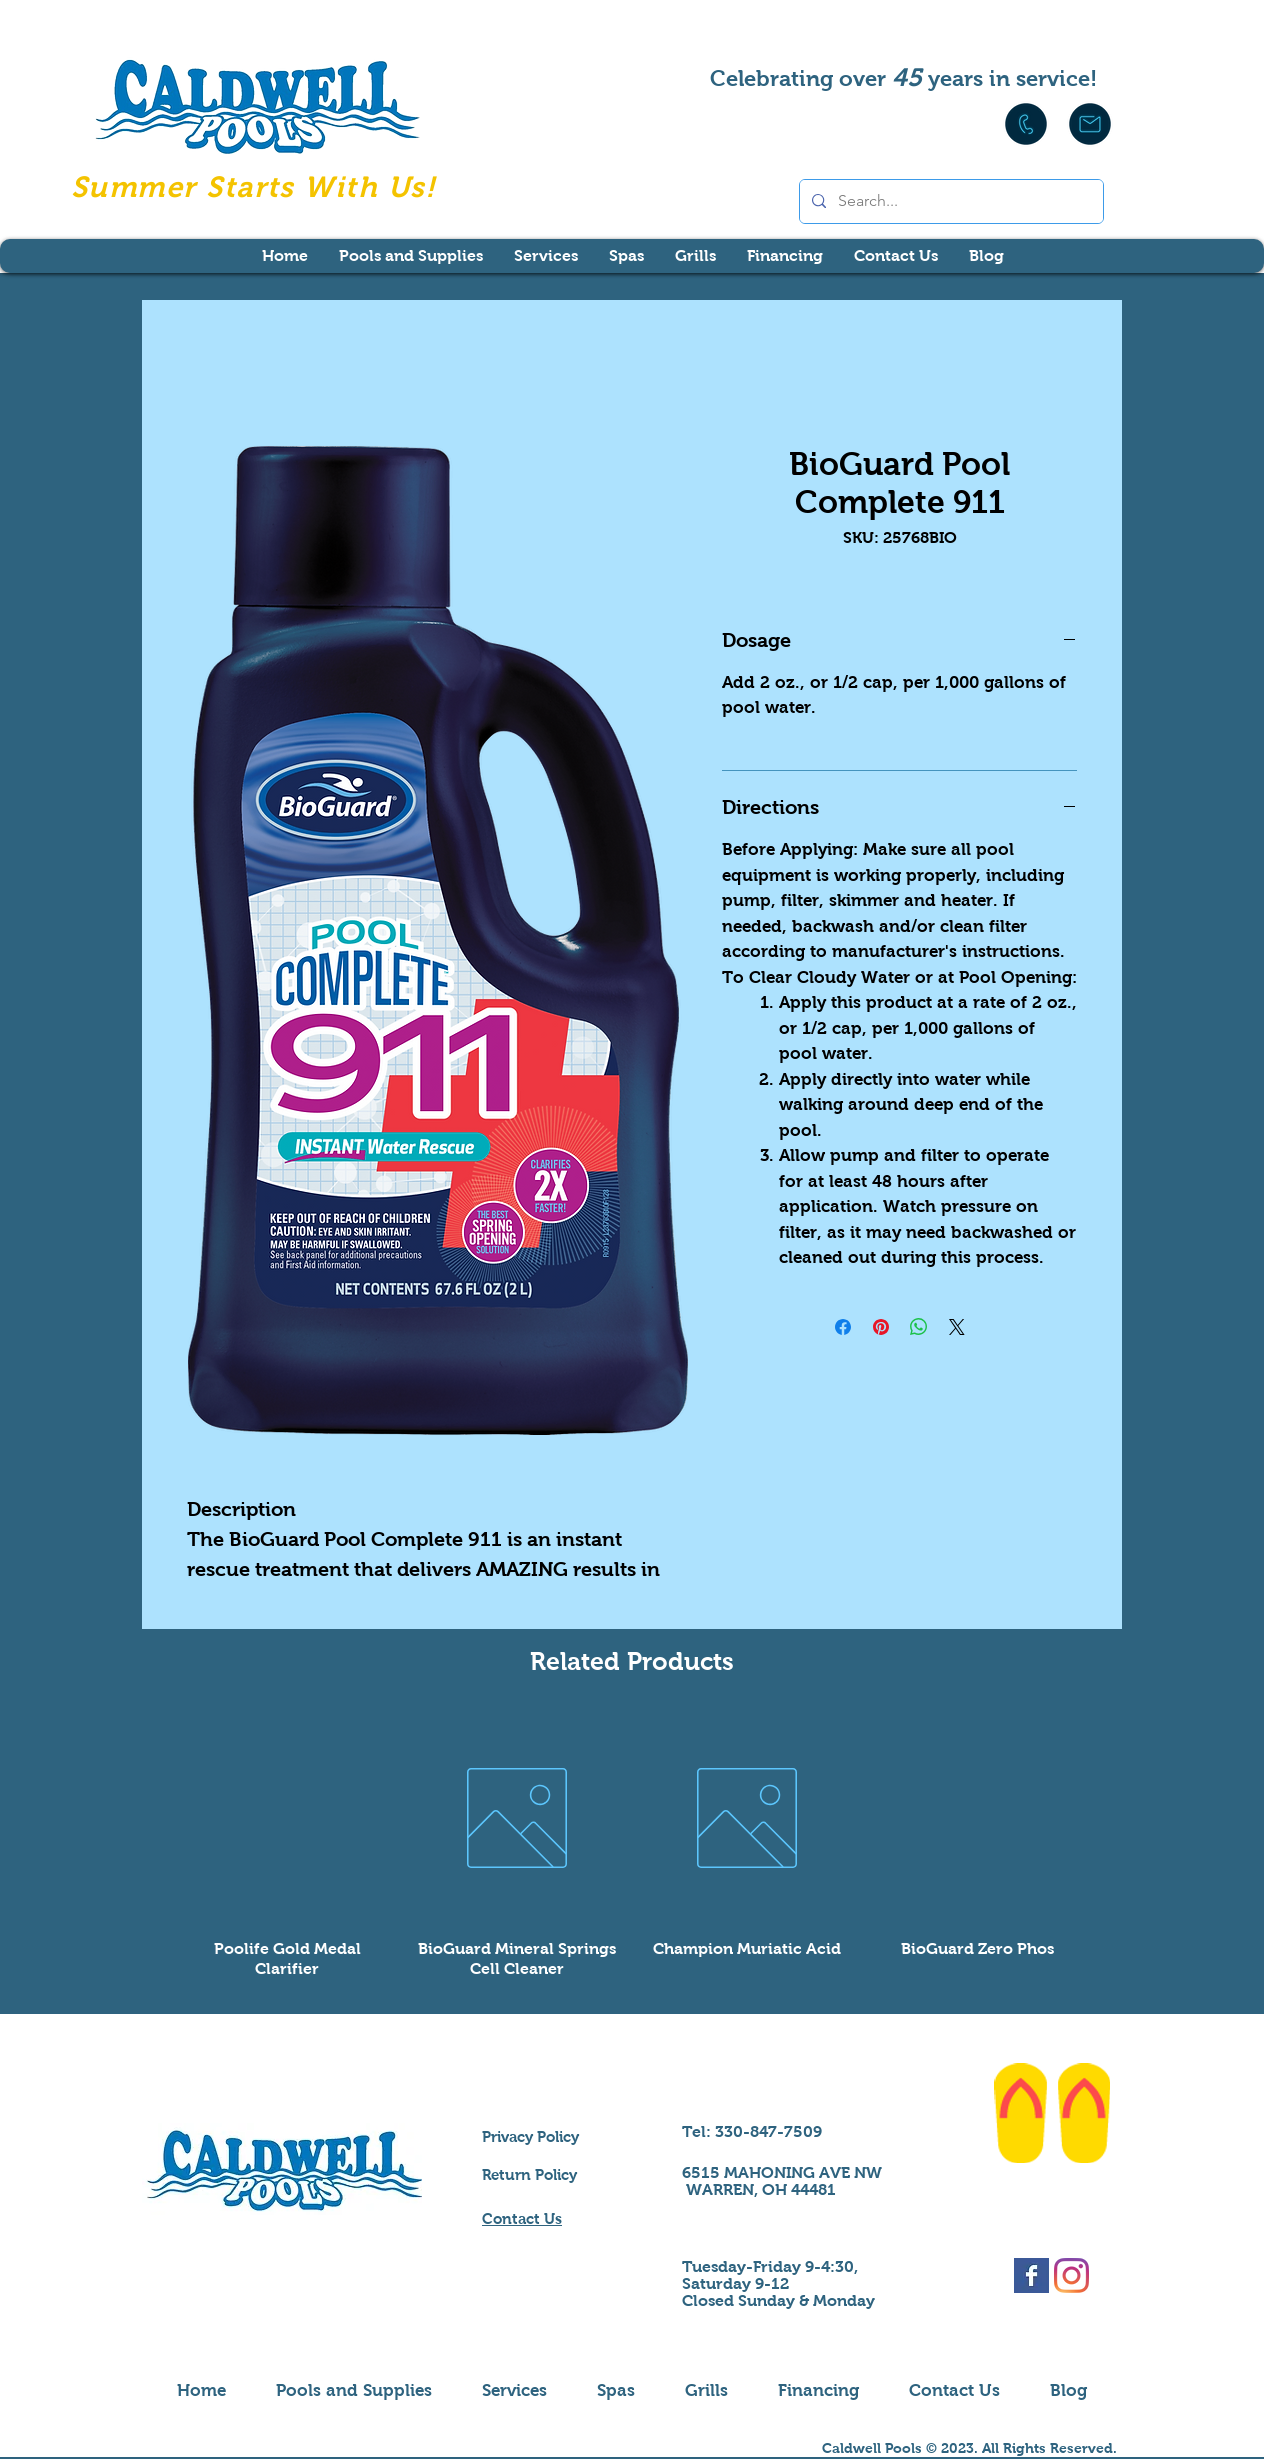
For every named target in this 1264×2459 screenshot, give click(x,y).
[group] (632, 1846)
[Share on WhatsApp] (919, 1327)
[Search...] (949, 201)
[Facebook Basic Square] (1031, 2275)
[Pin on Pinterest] (881, 1327)
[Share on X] (957, 1327)
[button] (410, 256)
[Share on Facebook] (843, 1327)
